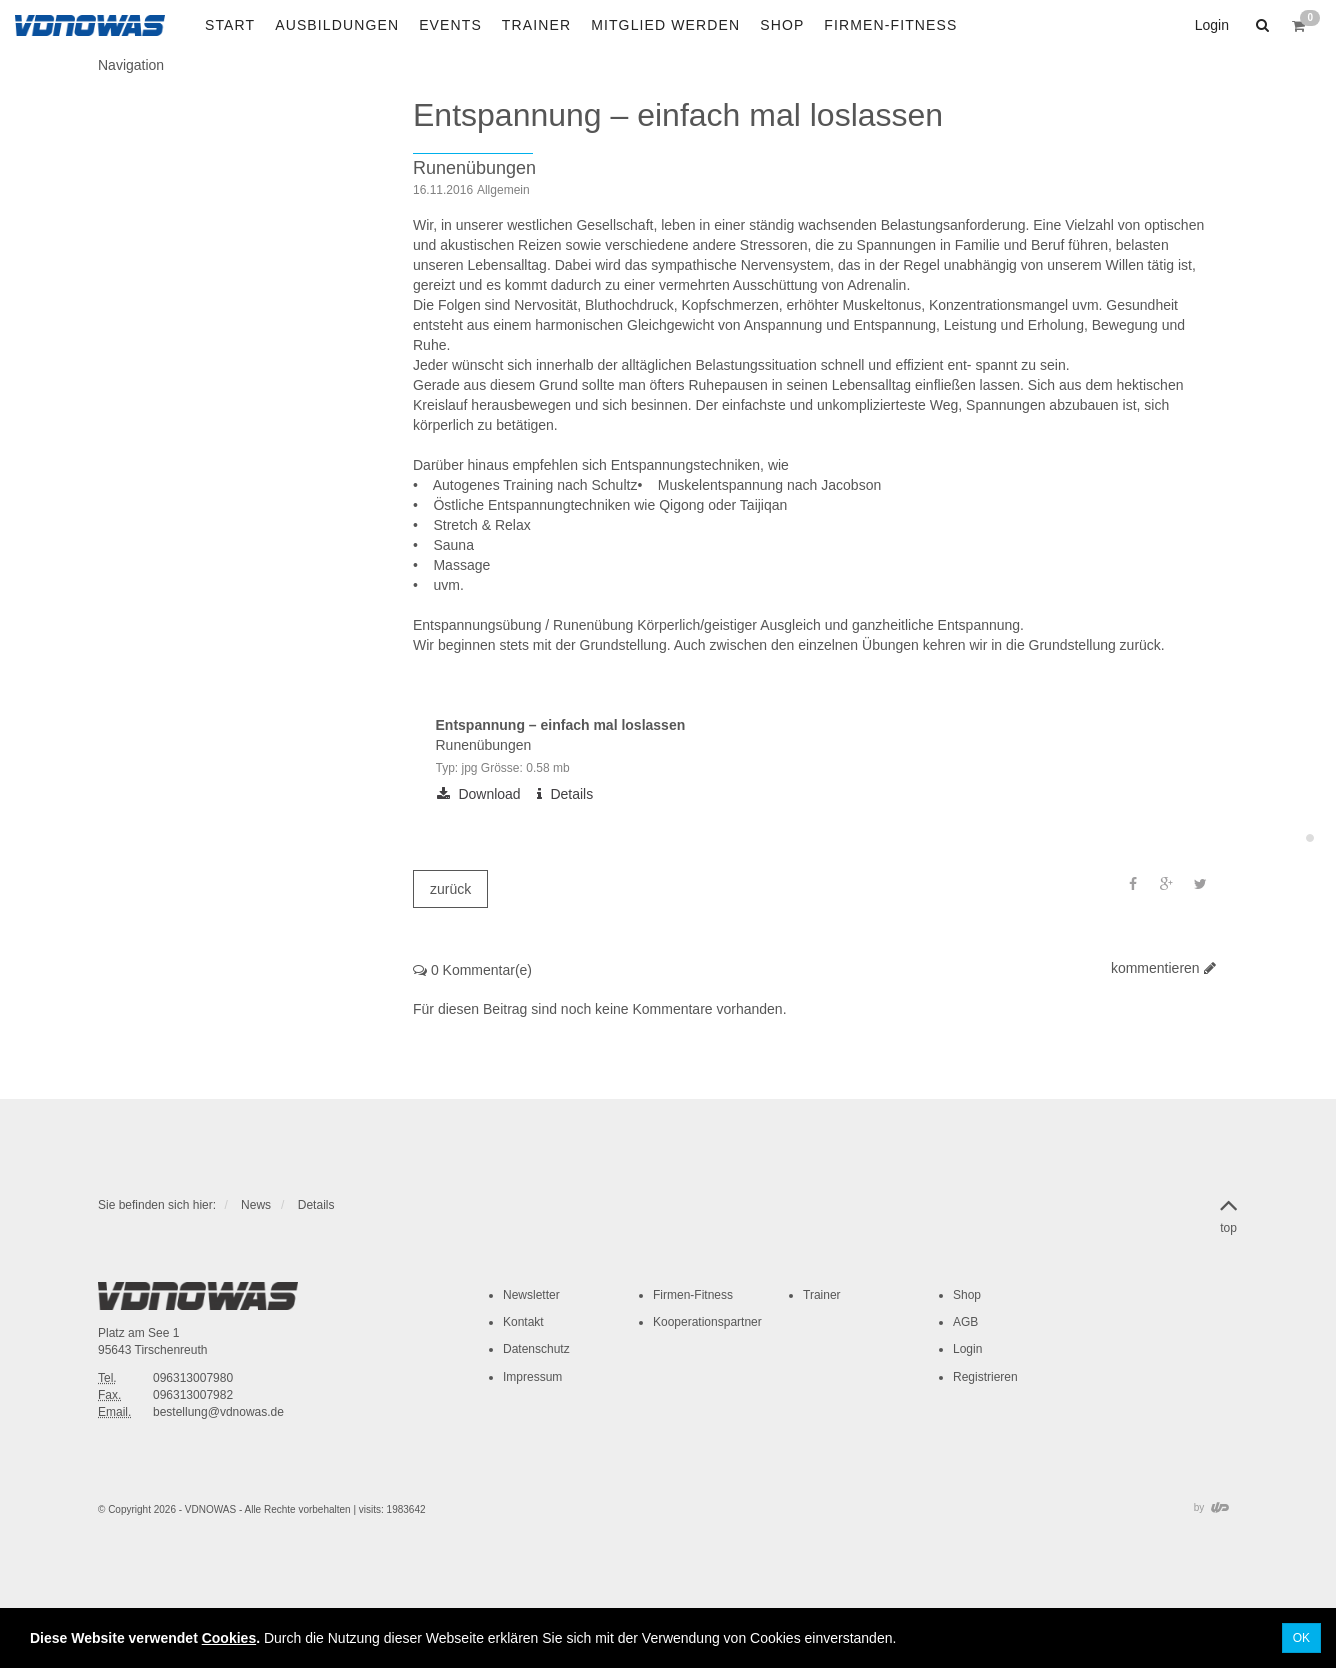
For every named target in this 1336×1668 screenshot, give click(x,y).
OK (1301, 1638)
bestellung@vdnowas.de (218, 1412)
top (1228, 1212)
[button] (1260, 25)
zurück (450, 889)
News (256, 1205)
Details (316, 1205)
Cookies (229, 1638)
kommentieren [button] (1163, 968)
